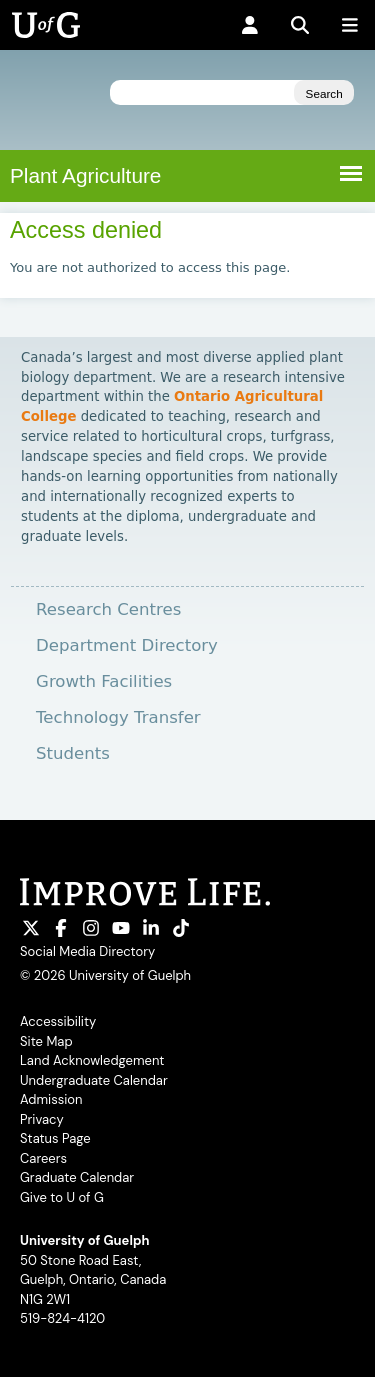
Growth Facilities (104, 681)
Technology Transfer (118, 717)
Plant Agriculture (85, 175)
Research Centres (108, 609)
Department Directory (127, 645)
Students (73, 753)
